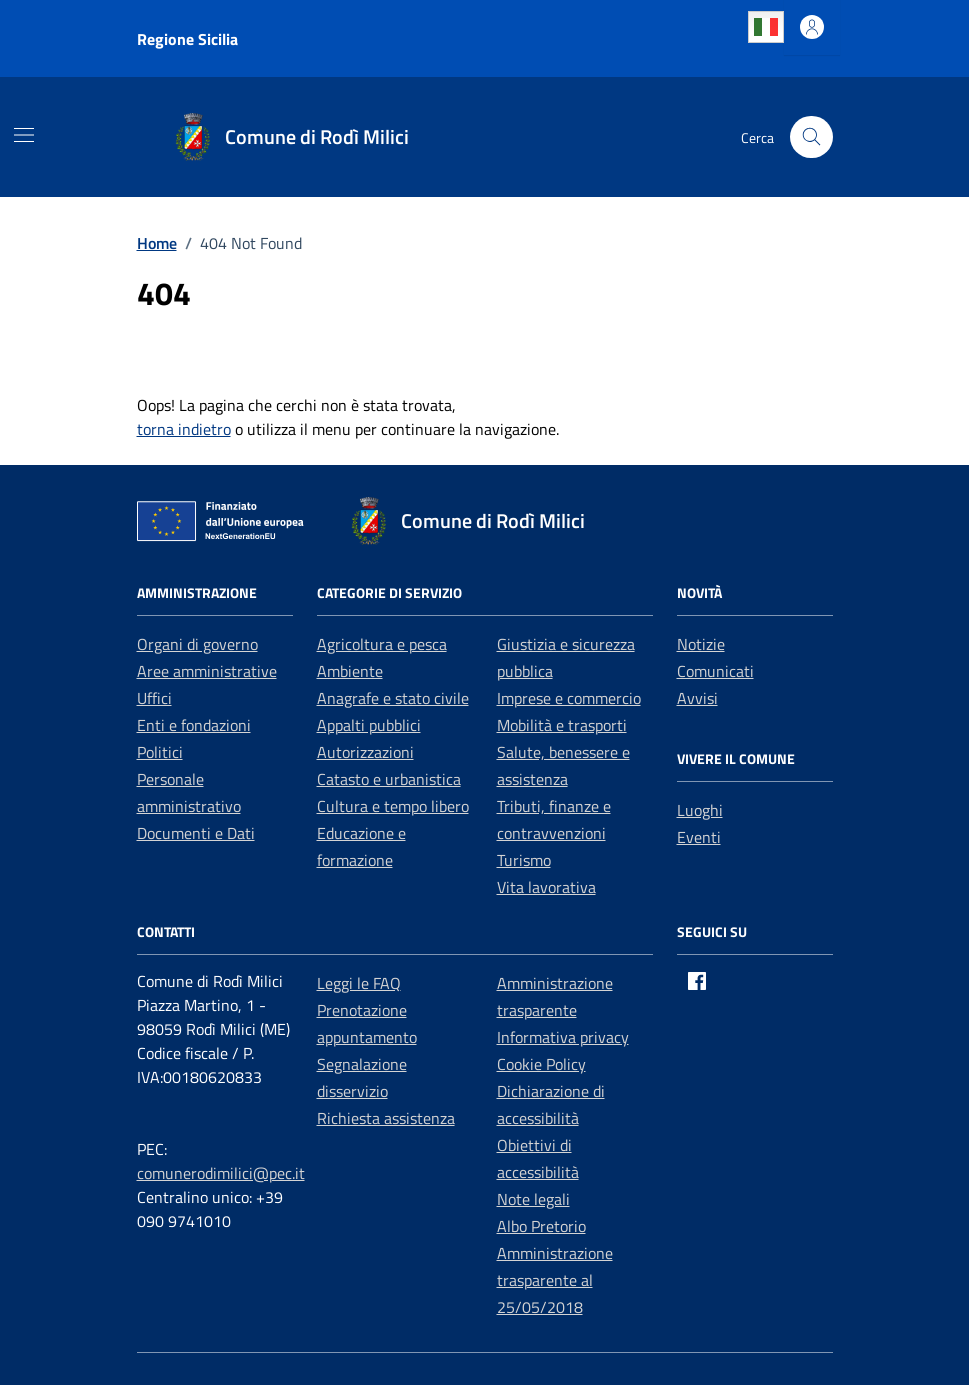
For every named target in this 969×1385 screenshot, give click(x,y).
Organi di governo (197, 644)
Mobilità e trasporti (562, 725)
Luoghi (700, 810)
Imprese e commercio (569, 698)
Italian (766, 27)
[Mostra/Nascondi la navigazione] (24, 135)
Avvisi (697, 698)
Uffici (154, 698)
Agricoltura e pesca (382, 644)
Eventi (699, 837)
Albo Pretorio (541, 1226)
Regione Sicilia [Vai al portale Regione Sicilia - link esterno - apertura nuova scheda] (187, 39)
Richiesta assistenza (386, 1118)
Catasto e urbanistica (389, 779)
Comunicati (715, 671)
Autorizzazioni (365, 752)
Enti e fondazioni (194, 725)
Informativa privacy (563, 1037)
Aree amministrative (207, 671)
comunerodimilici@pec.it (221, 1173)
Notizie (701, 644)
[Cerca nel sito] (811, 137)
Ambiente (350, 671)
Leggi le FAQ (359, 983)
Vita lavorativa (546, 887)
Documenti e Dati (196, 833)
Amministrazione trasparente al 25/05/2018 (555, 1280)
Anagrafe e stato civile (393, 698)
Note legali (533, 1199)
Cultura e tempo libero (393, 806)
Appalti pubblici (369, 725)
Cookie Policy (541, 1064)
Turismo (524, 860)
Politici (160, 752)
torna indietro (184, 429)
